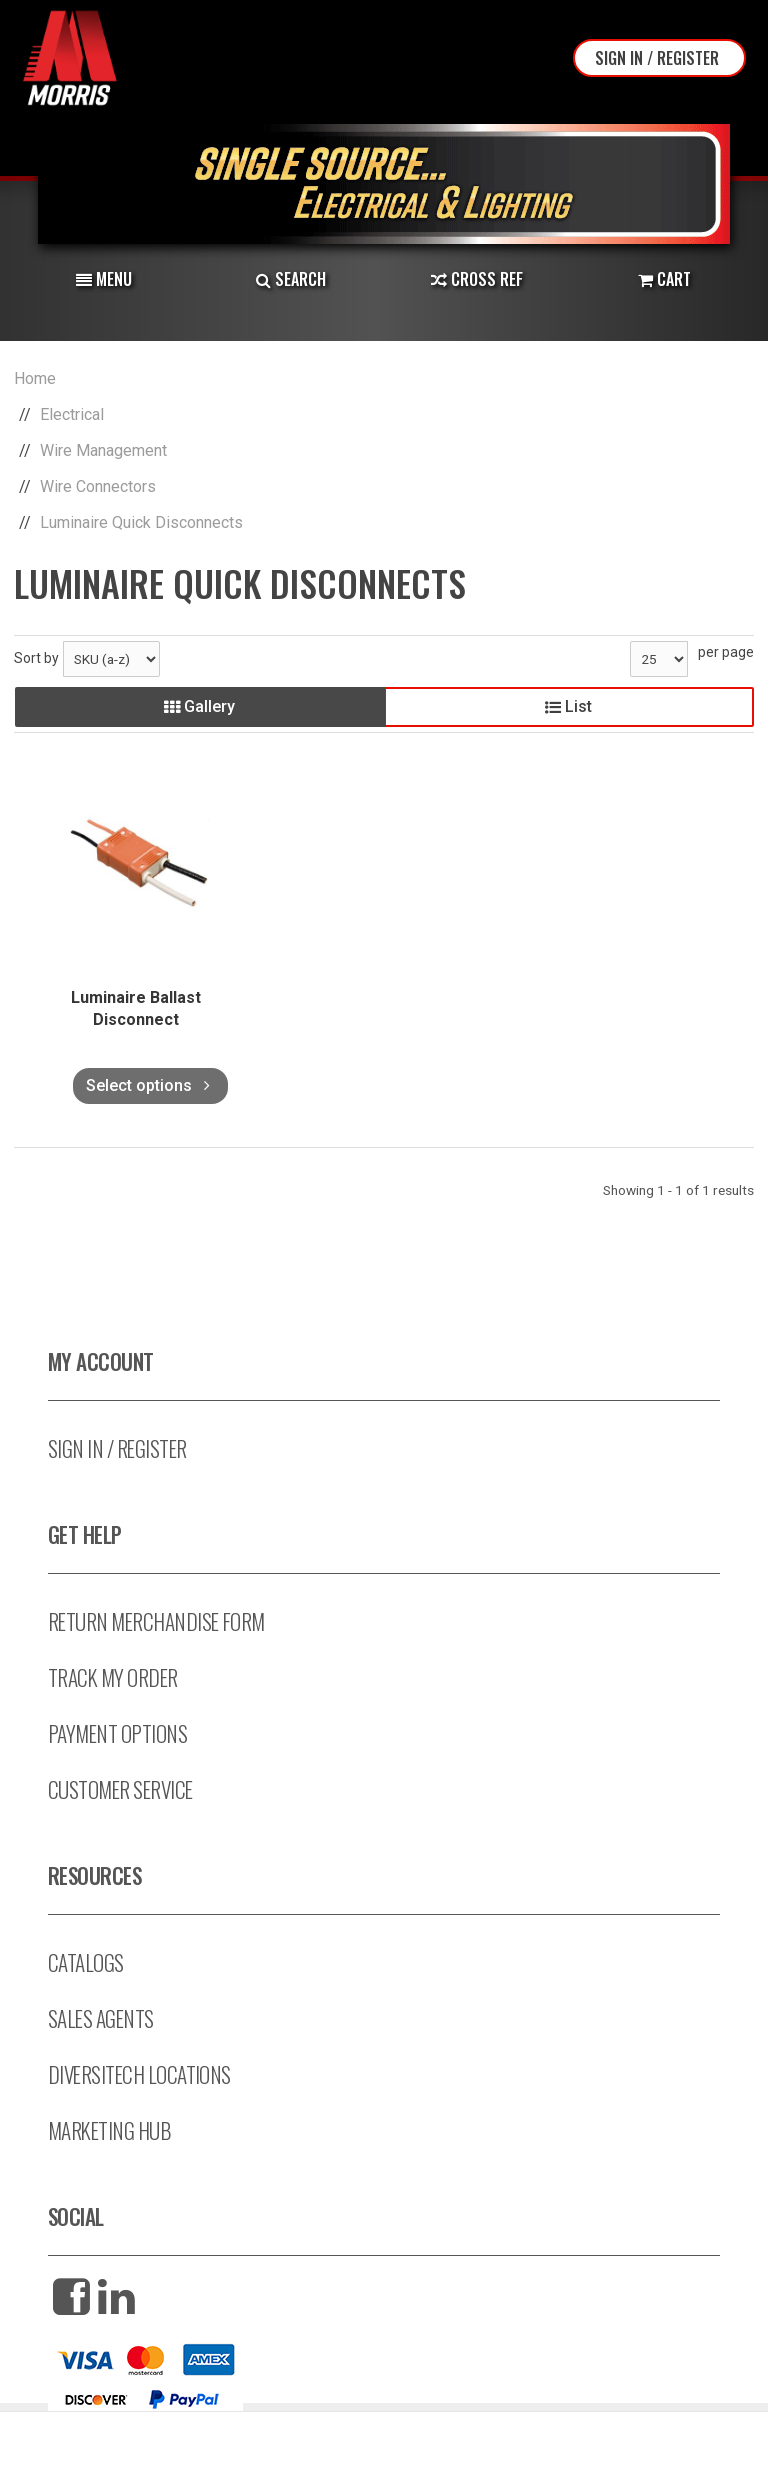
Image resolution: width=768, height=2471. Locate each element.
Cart (664, 279)
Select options (150, 1085)
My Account (101, 1361)
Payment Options (117, 1733)
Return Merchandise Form (156, 1621)
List (568, 706)
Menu (104, 279)
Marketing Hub (109, 2130)
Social (76, 2216)
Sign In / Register (657, 58)
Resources (94, 1875)
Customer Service (120, 1789)
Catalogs (86, 1962)
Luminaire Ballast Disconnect (136, 1008)
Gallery (199, 706)
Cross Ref (477, 279)
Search (291, 279)
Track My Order (113, 1677)
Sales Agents (101, 2018)
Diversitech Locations (139, 2074)
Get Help (85, 1534)
